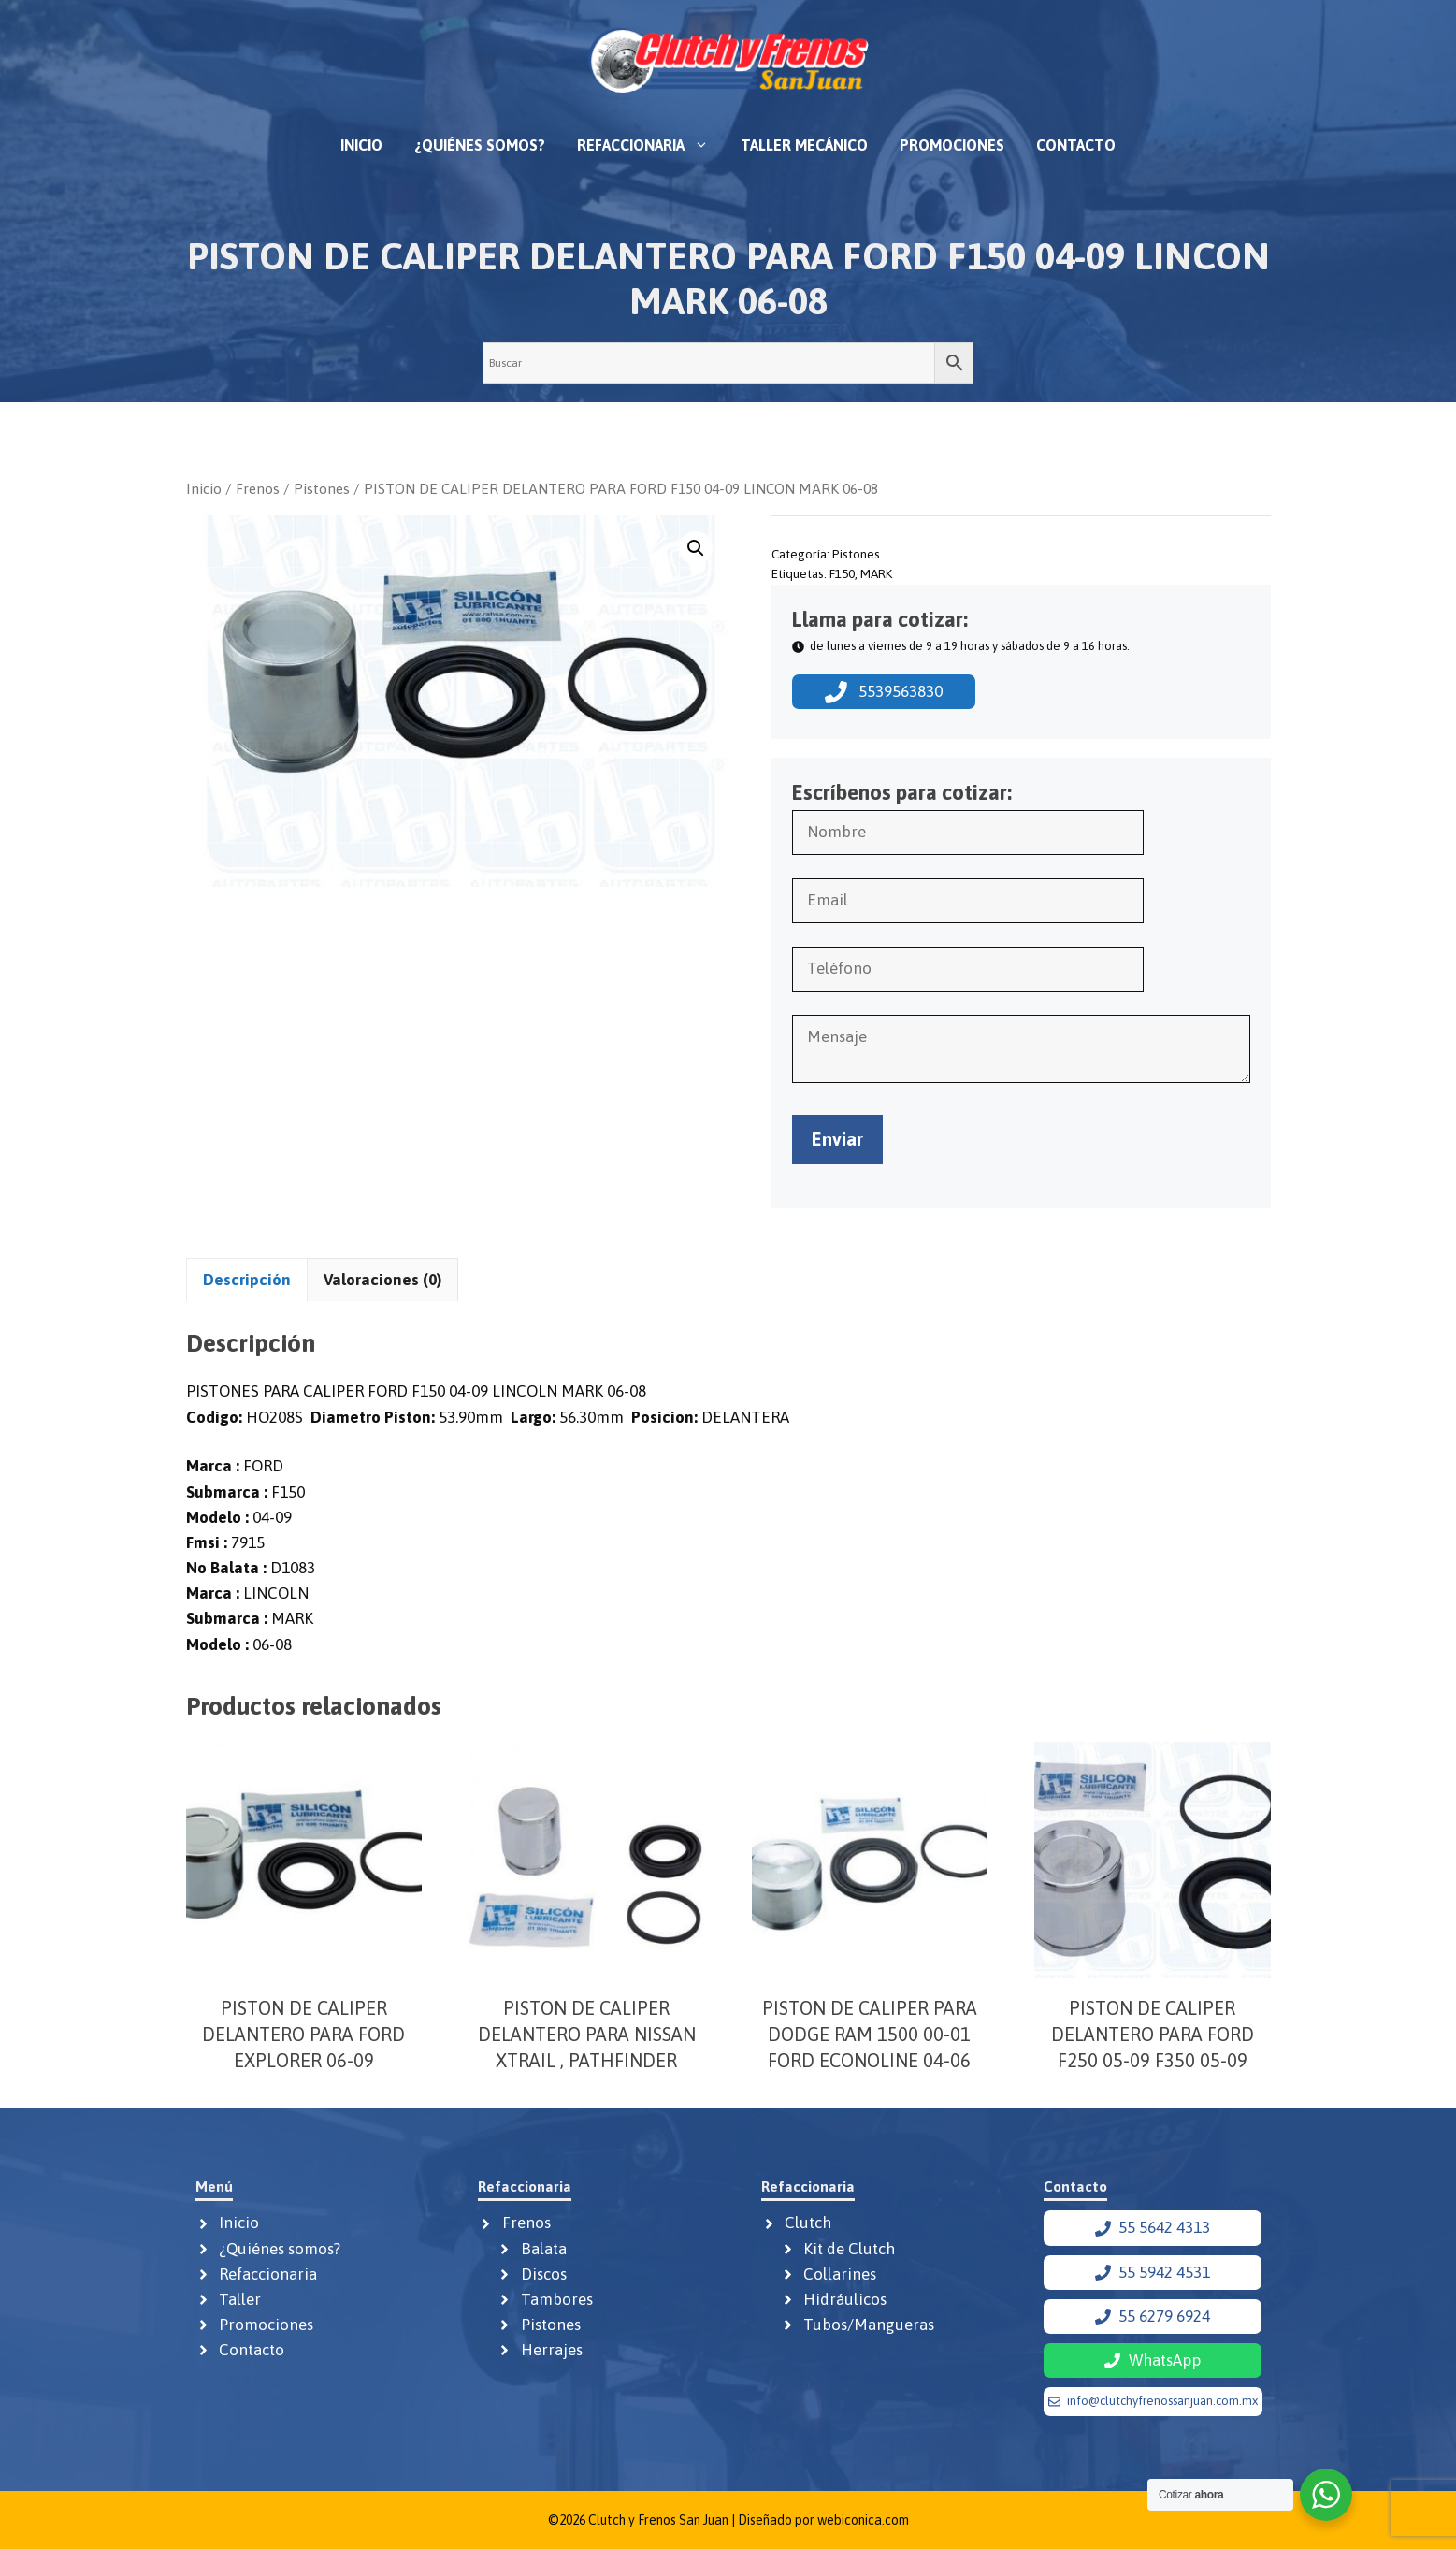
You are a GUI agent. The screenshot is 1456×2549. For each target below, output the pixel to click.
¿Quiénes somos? (479, 145)
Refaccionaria (651, 145)
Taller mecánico (804, 145)
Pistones (322, 488)
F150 (842, 573)
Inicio (361, 145)
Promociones (952, 145)
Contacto (1076, 145)
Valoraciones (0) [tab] (382, 1279)
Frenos (258, 488)
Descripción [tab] (247, 1279)
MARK (876, 573)
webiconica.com (863, 2520)
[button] (696, 548)
